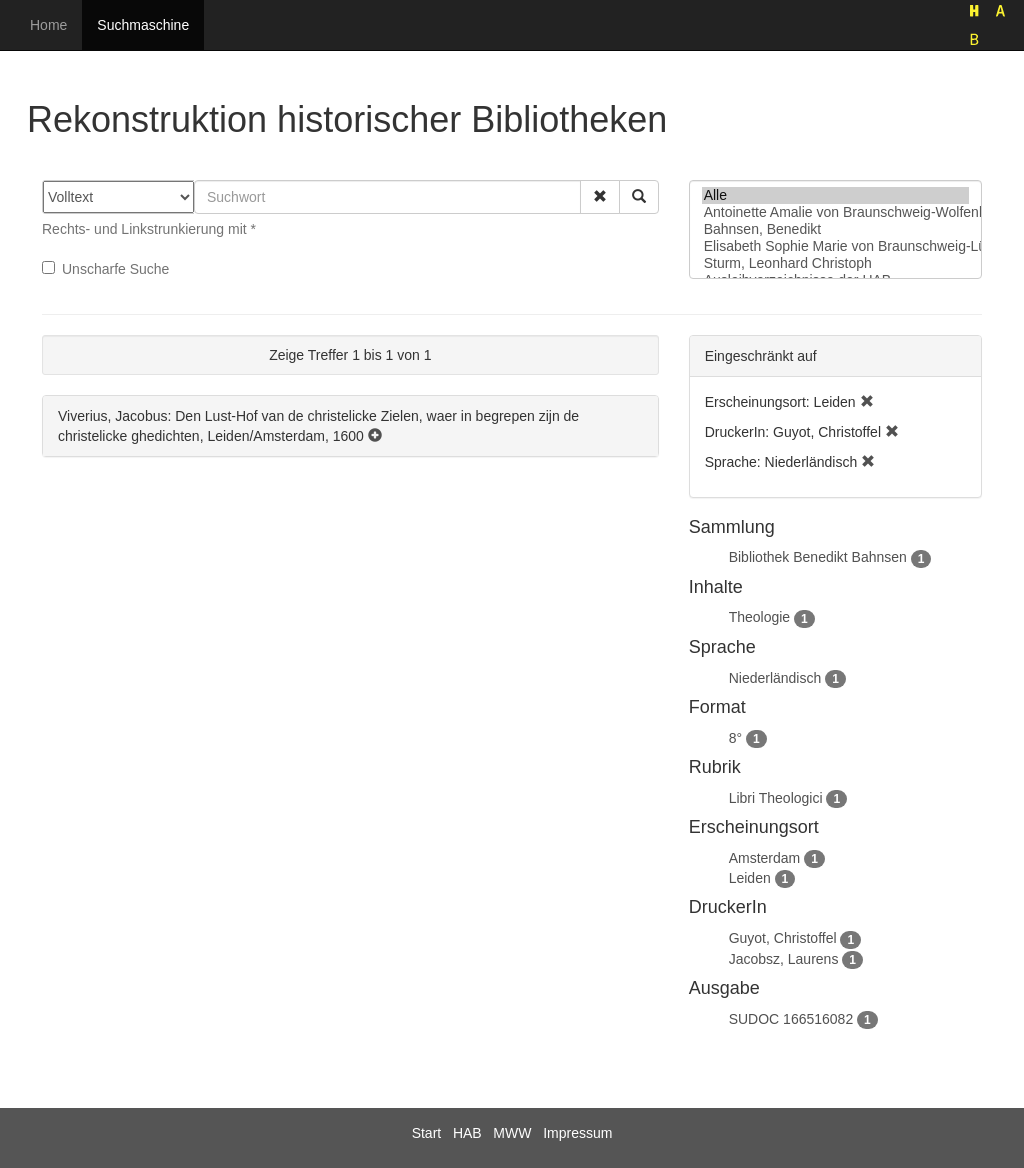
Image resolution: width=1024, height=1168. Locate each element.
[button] (600, 197)
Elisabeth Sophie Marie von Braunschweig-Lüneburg (835, 246)
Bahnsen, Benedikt (835, 229)
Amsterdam (765, 858)
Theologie (760, 617)
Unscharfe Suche (105, 269)
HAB (467, 1133)
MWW (512, 1133)
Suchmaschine (143, 25)
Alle (835, 195)
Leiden (750, 878)
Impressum (577, 1133)
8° (735, 738)
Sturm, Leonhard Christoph (835, 263)
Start (427, 1133)
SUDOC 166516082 (791, 1019)
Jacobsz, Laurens (784, 959)
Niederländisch (775, 678)
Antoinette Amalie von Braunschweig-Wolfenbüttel (835, 212)
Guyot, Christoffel (783, 938)
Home (48, 25)
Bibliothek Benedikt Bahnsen (818, 557)
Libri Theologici (776, 798)
